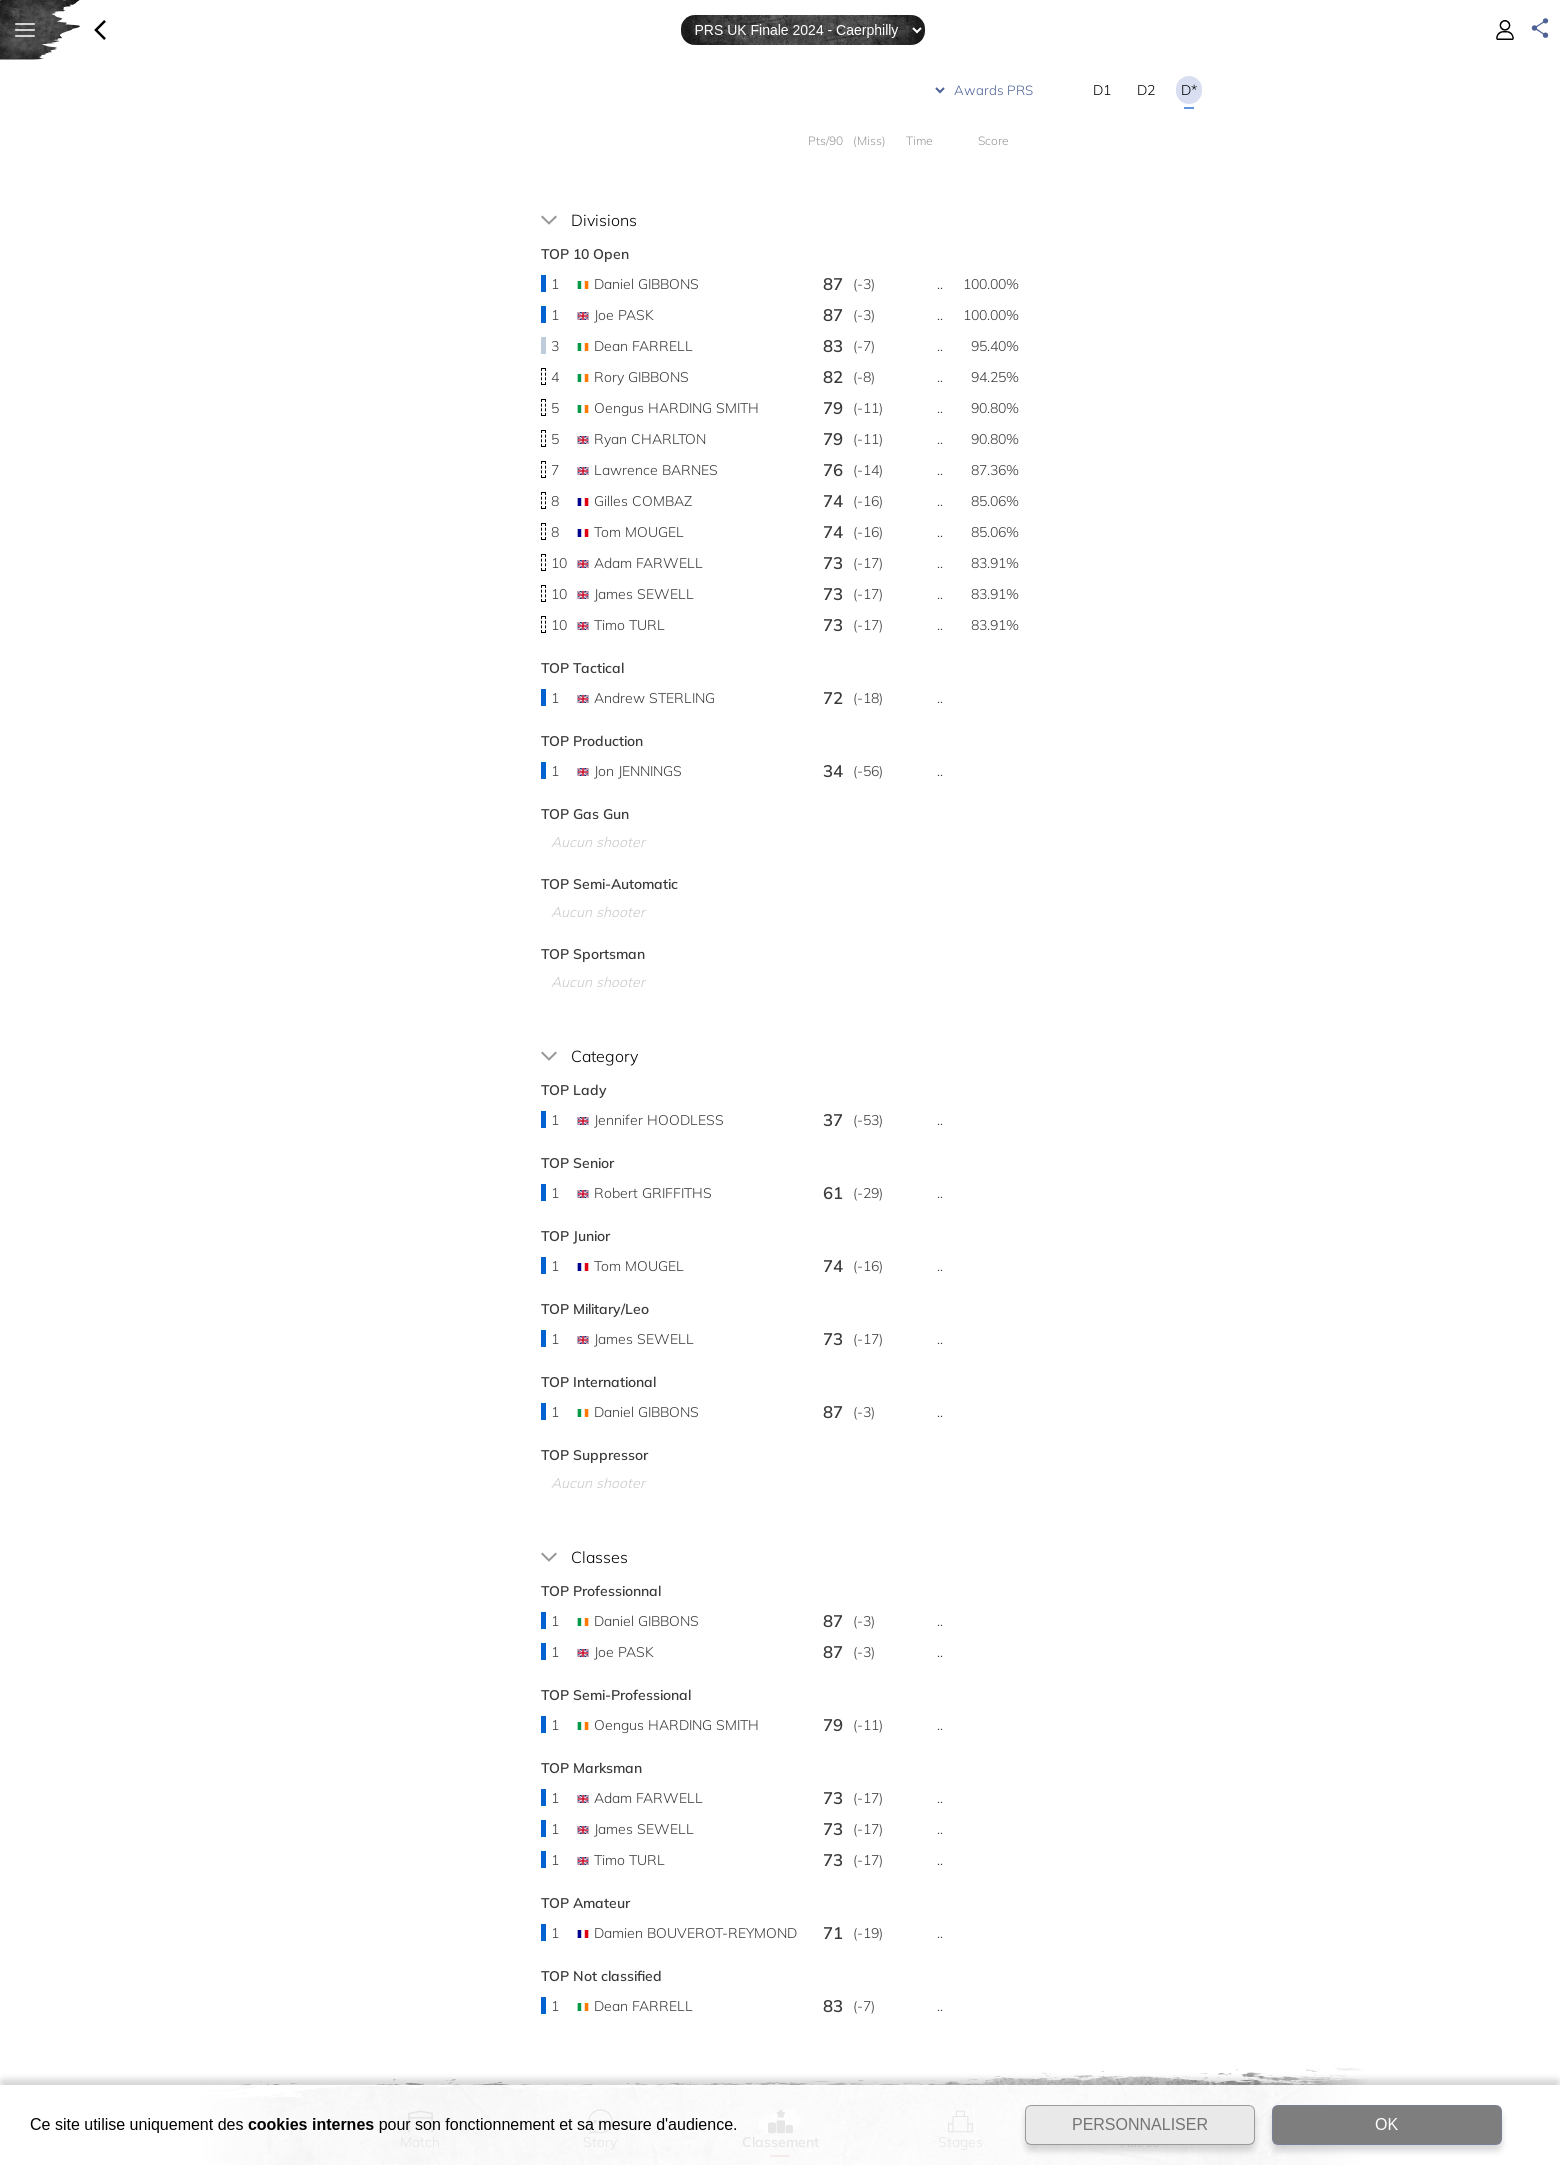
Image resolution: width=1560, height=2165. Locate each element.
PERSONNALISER (1140, 2124)
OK (1386, 2124)
